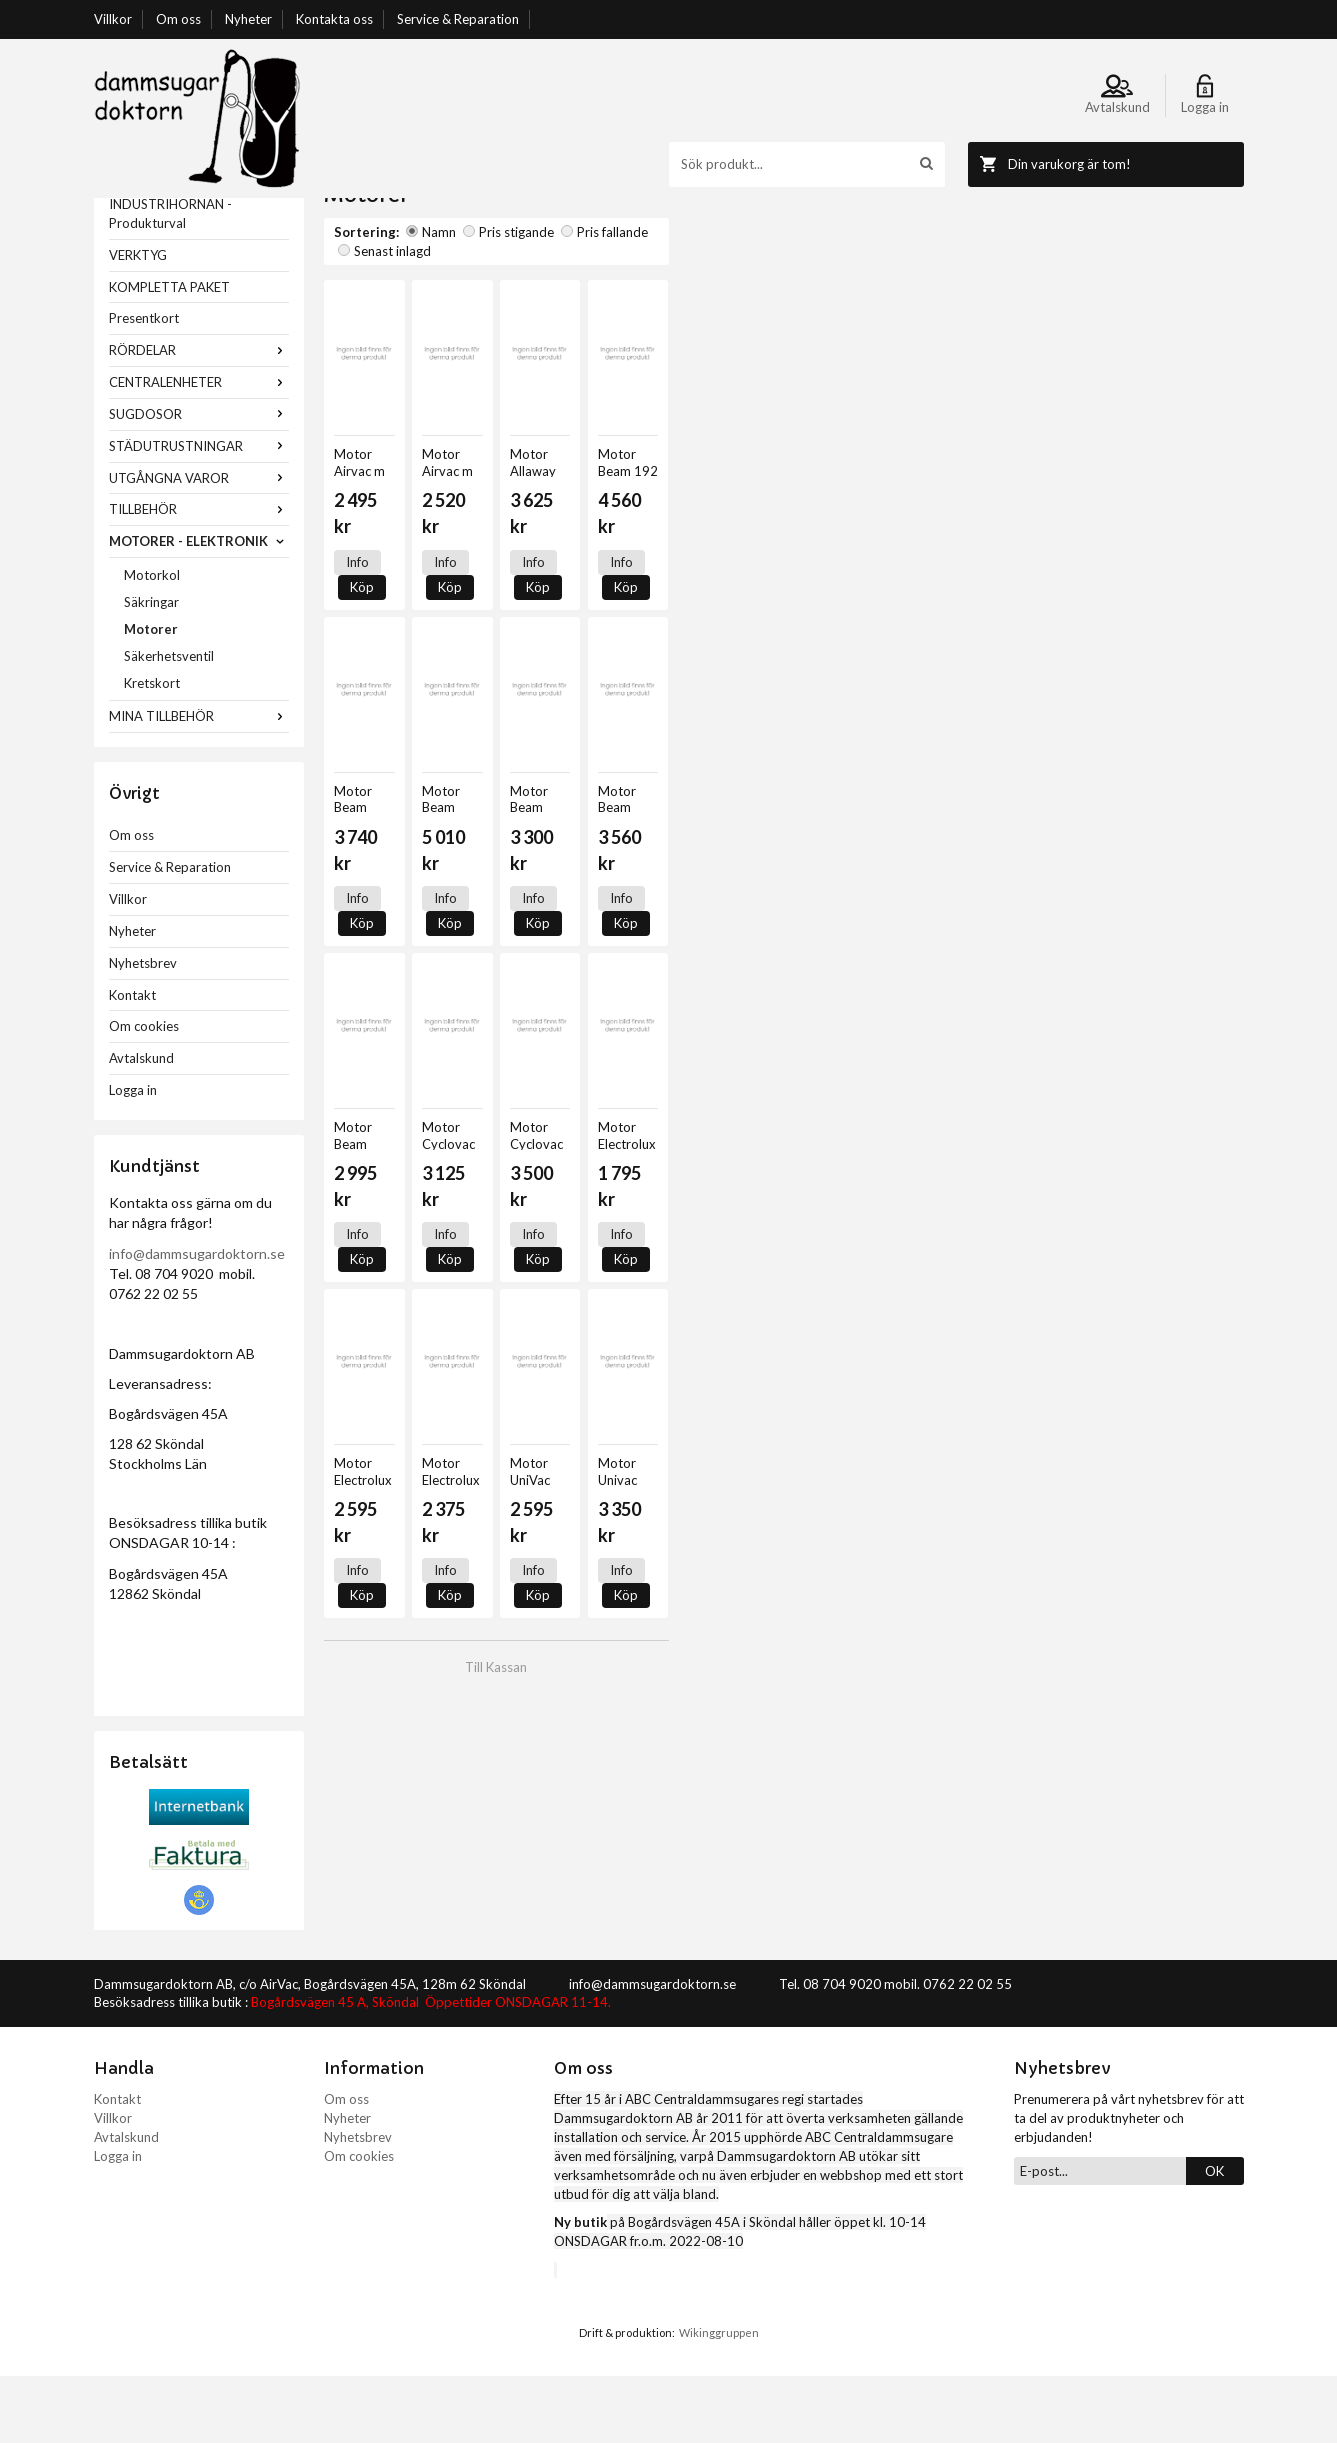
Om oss (178, 19)
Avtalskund (141, 1125)
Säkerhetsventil (169, 723)
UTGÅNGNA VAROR (199, 545)
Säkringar (151, 669)
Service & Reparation (458, 19)
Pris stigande (508, 299)
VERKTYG (138, 322)
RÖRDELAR (199, 417)
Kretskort (152, 750)
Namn (431, 299)
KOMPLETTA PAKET (169, 354)
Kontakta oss (334, 19)
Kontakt (132, 1062)
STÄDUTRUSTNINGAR (199, 513)
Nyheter (248, 19)
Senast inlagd (701, 299)
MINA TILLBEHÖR (199, 783)
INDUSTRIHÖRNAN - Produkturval (170, 280)
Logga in (133, 1157)
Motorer (151, 696)
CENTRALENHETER (199, 449)
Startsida (350, 207)
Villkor (113, 19)
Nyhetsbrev (143, 1030)
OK (1214, 2238)
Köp (412, 584)
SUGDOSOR (199, 481)
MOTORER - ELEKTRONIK (199, 608)
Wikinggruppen (719, 2399)
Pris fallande (604, 299)
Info (357, 584)
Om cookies (144, 1093)
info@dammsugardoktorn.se (197, 1320)
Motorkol (152, 642)
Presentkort (144, 385)
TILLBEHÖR (199, 576)
